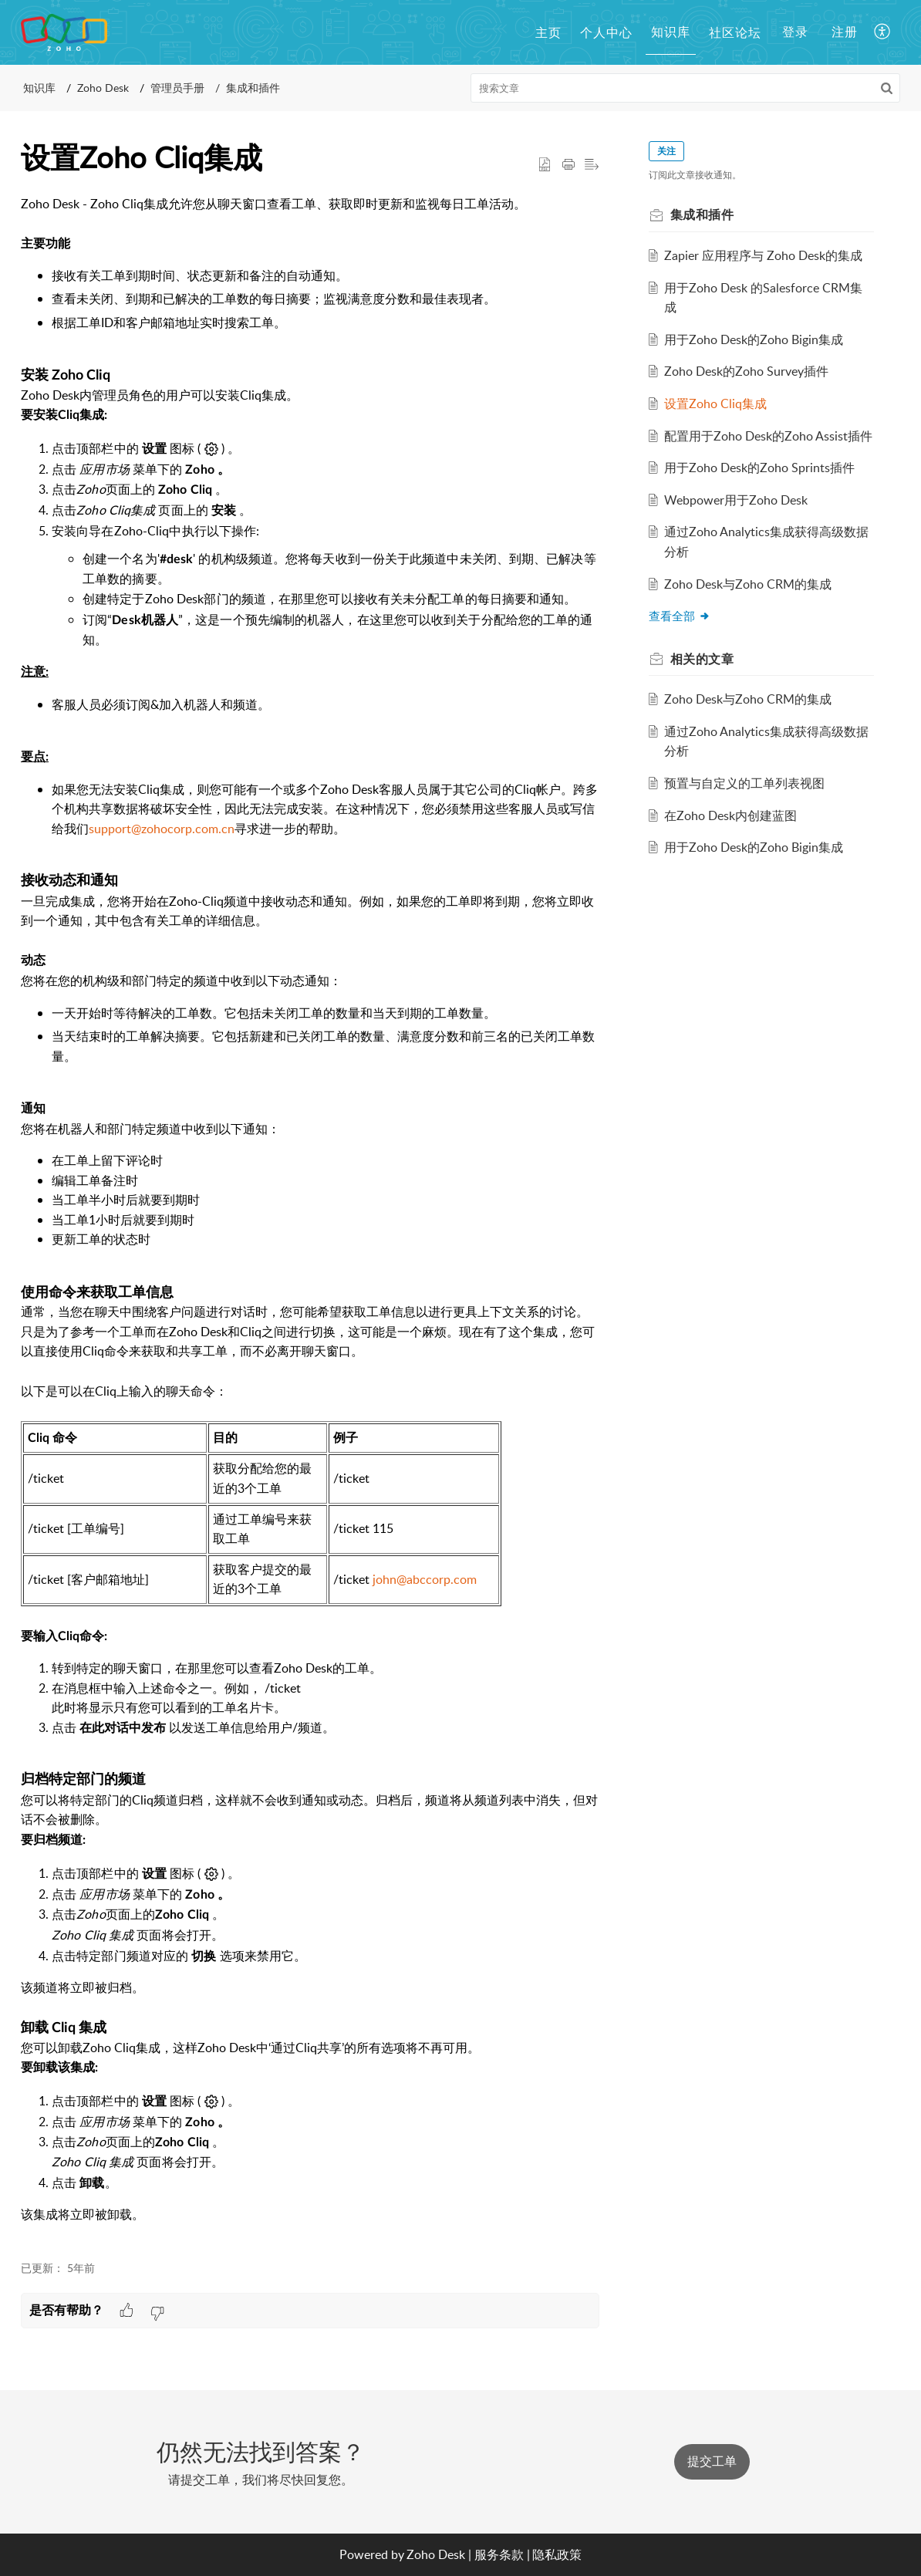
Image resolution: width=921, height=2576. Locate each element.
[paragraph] (310, 1219)
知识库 (670, 31)
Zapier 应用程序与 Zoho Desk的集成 (764, 255)
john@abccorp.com (425, 1579)
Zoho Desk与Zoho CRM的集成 (748, 584)
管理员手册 (177, 87)
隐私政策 (557, 2554)
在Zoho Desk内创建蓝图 (731, 815)
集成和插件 (253, 87)
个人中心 (606, 32)
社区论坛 (735, 32)
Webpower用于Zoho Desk (736, 499)
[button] (882, 32)
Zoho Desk (103, 87)
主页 (548, 32)
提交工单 (712, 2461)
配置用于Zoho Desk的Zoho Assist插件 (769, 435)
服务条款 (499, 2554)
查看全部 (679, 615)
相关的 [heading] (702, 658)
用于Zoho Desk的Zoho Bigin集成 (754, 339)
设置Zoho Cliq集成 (716, 403)
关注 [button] (666, 150)
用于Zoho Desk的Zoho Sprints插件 (760, 467)
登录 (795, 31)
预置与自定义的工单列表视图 (745, 783)
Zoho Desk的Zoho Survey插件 (747, 371)
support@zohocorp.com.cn (161, 828)
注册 (845, 31)
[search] (686, 88)
